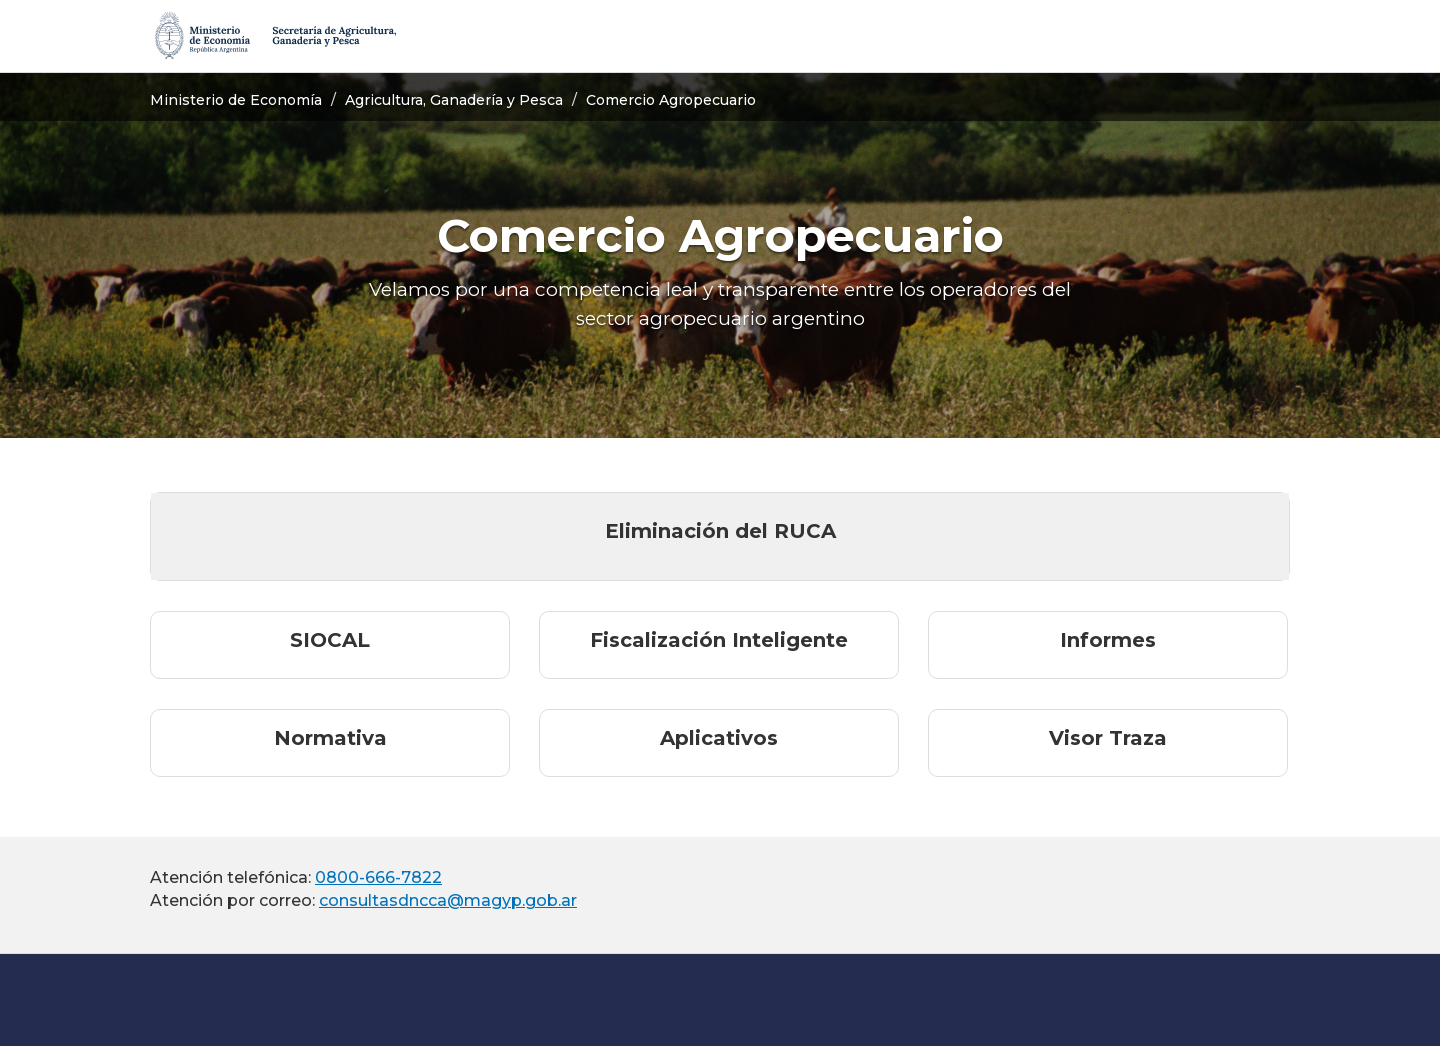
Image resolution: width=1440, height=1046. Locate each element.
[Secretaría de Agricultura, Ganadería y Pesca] (273, 36)
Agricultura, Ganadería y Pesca (454, 100)
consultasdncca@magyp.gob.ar (448, 900)
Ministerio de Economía (236, 100)
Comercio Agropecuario (671, 100)
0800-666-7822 (378, 877)
